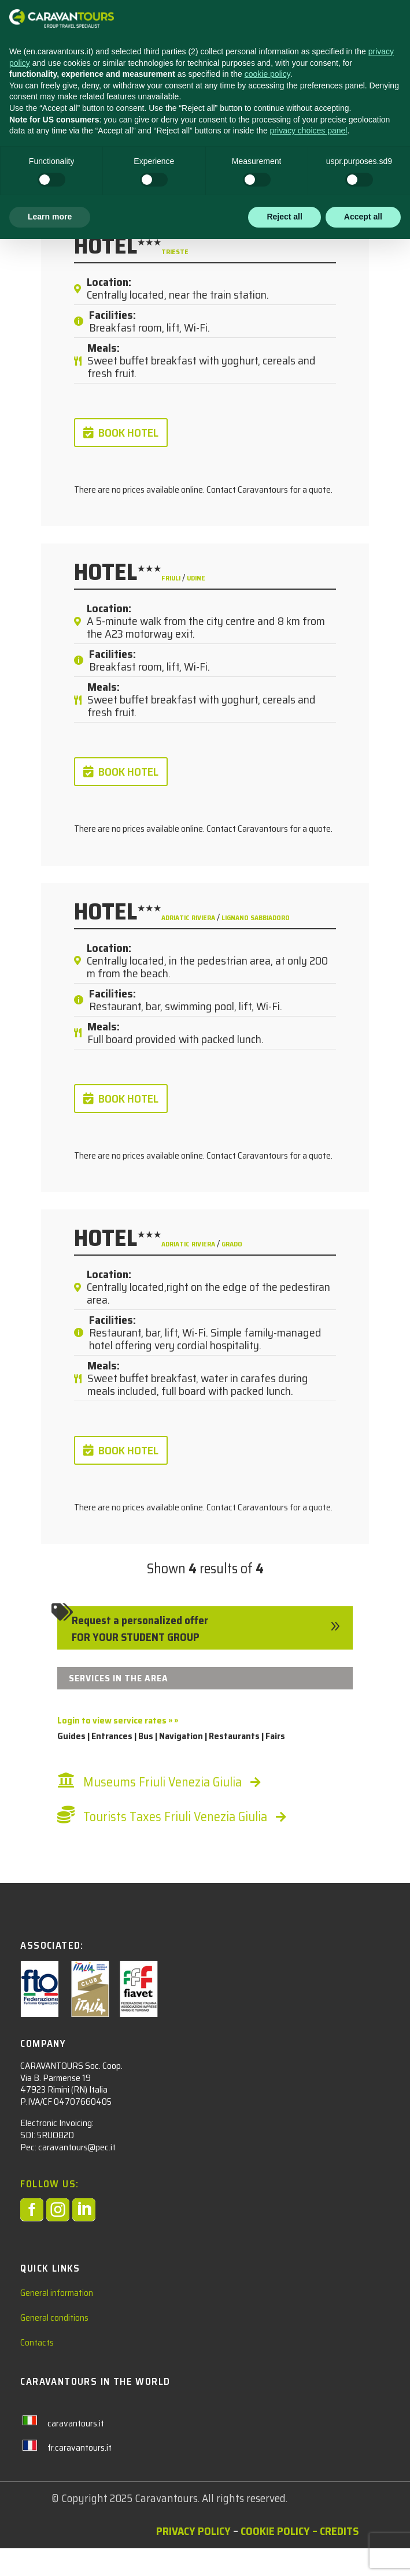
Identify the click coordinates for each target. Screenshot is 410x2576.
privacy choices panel (309, 2467)
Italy (167, 126)
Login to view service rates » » (117, 1720)
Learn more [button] (50, 2553)
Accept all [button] (363, 2553)
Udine (196, 577)
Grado (231, 1243)
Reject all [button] (284, 2553)
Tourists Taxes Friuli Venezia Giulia (175, 1817)
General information (56, 2320)
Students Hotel (84, 126)
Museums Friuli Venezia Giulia (162, 1782)
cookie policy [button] (267, 2410)
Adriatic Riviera (189, 917)
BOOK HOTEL (128, 432)
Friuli (171, 577)
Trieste (175, 251)
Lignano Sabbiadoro (255, 917)
